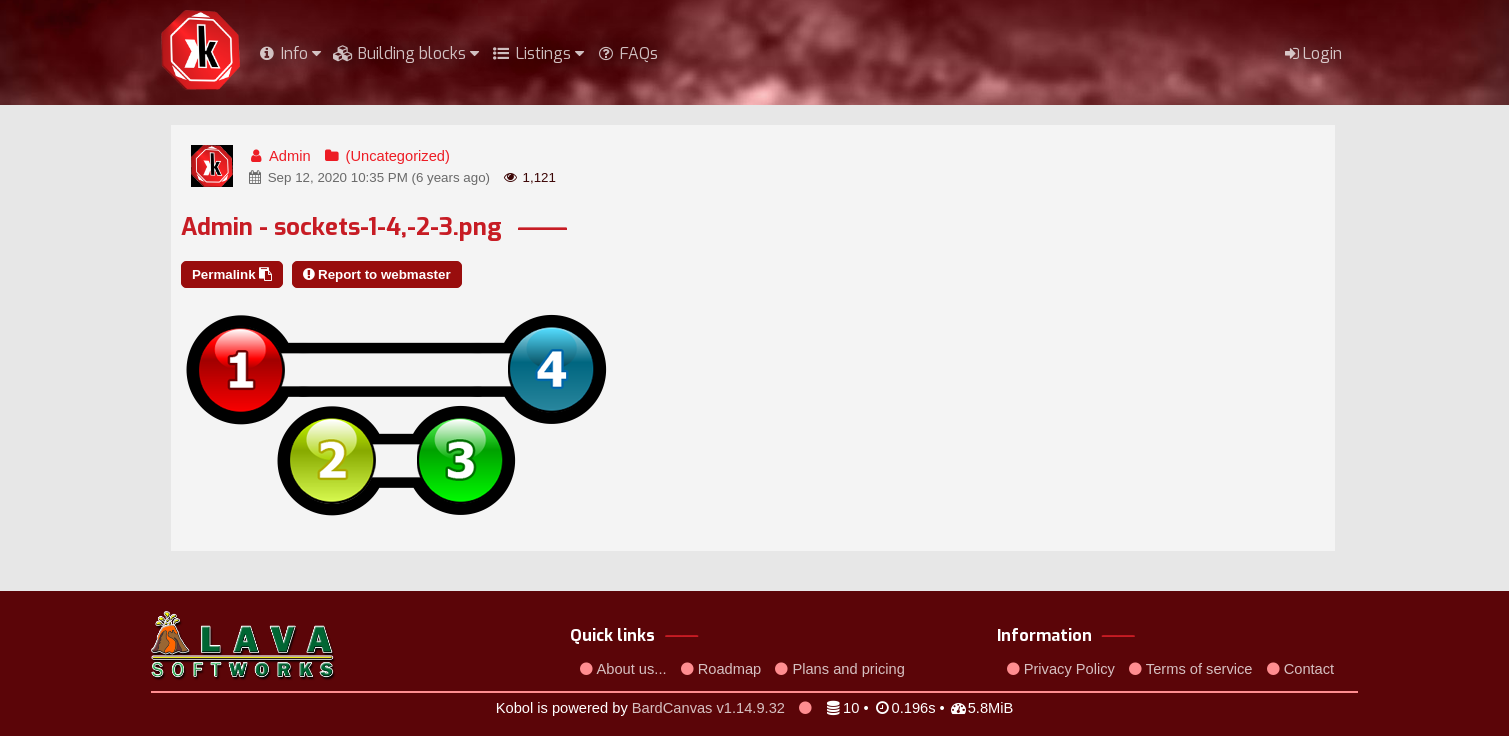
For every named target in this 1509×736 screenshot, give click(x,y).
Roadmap (721, 669)
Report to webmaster (376, 274)
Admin (279, 156)
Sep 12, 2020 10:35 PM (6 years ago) (368, 177)
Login (1313, 53)
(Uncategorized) (386, 156)
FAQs (627, 53)
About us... (625, 669)
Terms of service (1191, 669)
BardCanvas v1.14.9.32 (708, 708)
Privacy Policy (1061, 669)
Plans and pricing (840, 669)
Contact (1301, 669)
